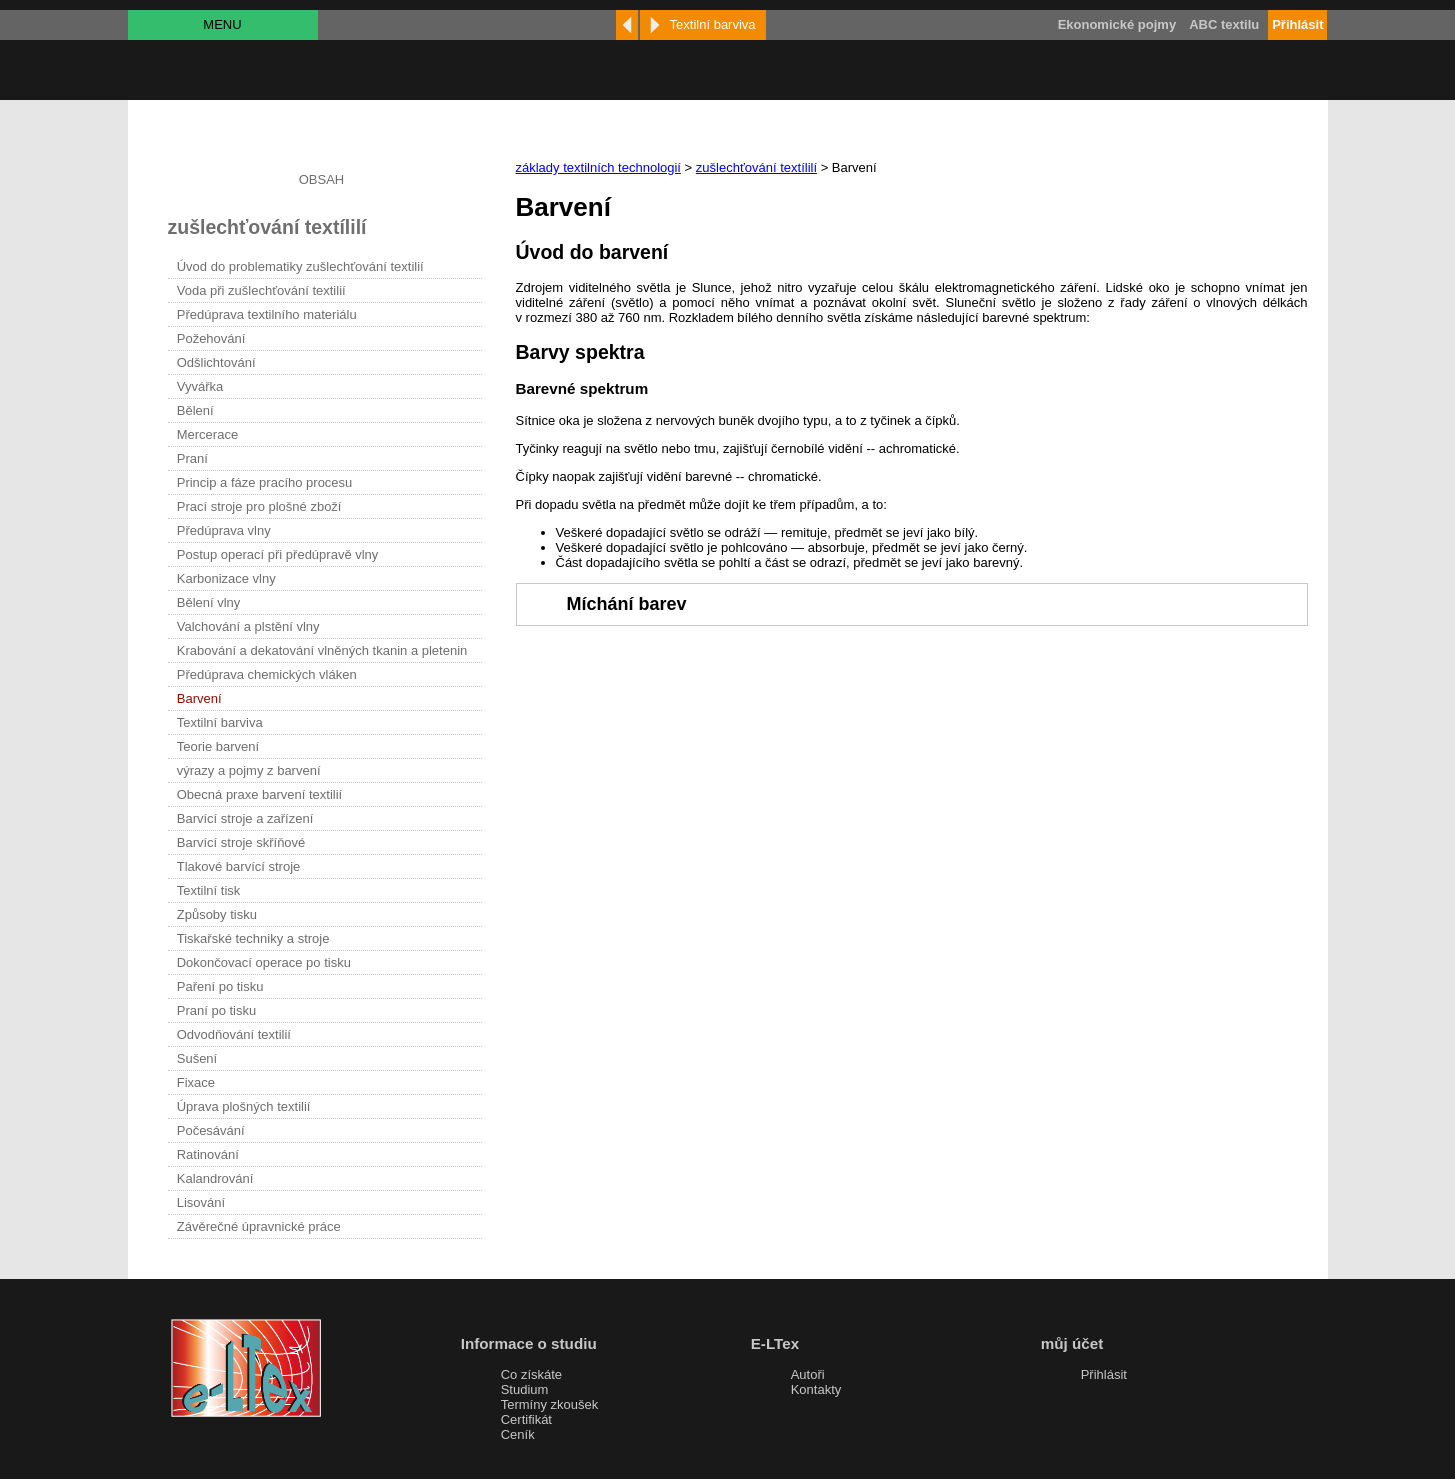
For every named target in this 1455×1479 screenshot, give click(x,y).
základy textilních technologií (598, 167)
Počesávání (211, 1130)
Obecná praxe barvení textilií (259, 794)
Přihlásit (1104, 1374)
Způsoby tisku (217, 914)
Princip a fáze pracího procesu (265, 482)
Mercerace (207, 434)
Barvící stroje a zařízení (245, 818)
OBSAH (322, 179)
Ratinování (208, 1154)
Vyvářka (200, 386)
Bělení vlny (209, 602)
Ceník (518, 1434)
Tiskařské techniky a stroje (253, 938)
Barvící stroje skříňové (241, 842)
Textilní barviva (220, 722)
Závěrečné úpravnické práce (259, 1226)
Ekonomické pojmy (1117, 24)
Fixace (196, 1082)
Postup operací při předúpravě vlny (278, 554)
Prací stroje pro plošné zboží (259, 506)
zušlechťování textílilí (756, 167)
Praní (192, 458)
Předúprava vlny (224, 530)
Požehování (211, 338)
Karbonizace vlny (226, 578)
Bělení (195, 410)
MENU (222, 24)
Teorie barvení (218, 746)
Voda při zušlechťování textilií (261, 290)
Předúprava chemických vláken (267, 674)
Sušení (197, 1058)
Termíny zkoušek (550, 1404)
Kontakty (816, 1389)
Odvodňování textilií (234, 1034)
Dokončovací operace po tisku (264, 962)
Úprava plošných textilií (244, 1106)
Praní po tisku (217, 1010)
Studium (525, 1389)
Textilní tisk (209, 890)
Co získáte (531, 1374)
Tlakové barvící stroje (239, 866)
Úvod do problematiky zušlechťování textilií (300, 266)
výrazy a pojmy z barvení (249, 770)
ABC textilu (1224, 24)
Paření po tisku (220, 986)
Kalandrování (215, 1178)
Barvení (199, 698)
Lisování (201, 1202)
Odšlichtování (216, 362)
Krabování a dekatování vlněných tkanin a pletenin (322, 650)
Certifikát (526, 1419)
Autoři (808, 1374)
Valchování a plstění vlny (248, 626)
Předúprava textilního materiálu (267, 314)
